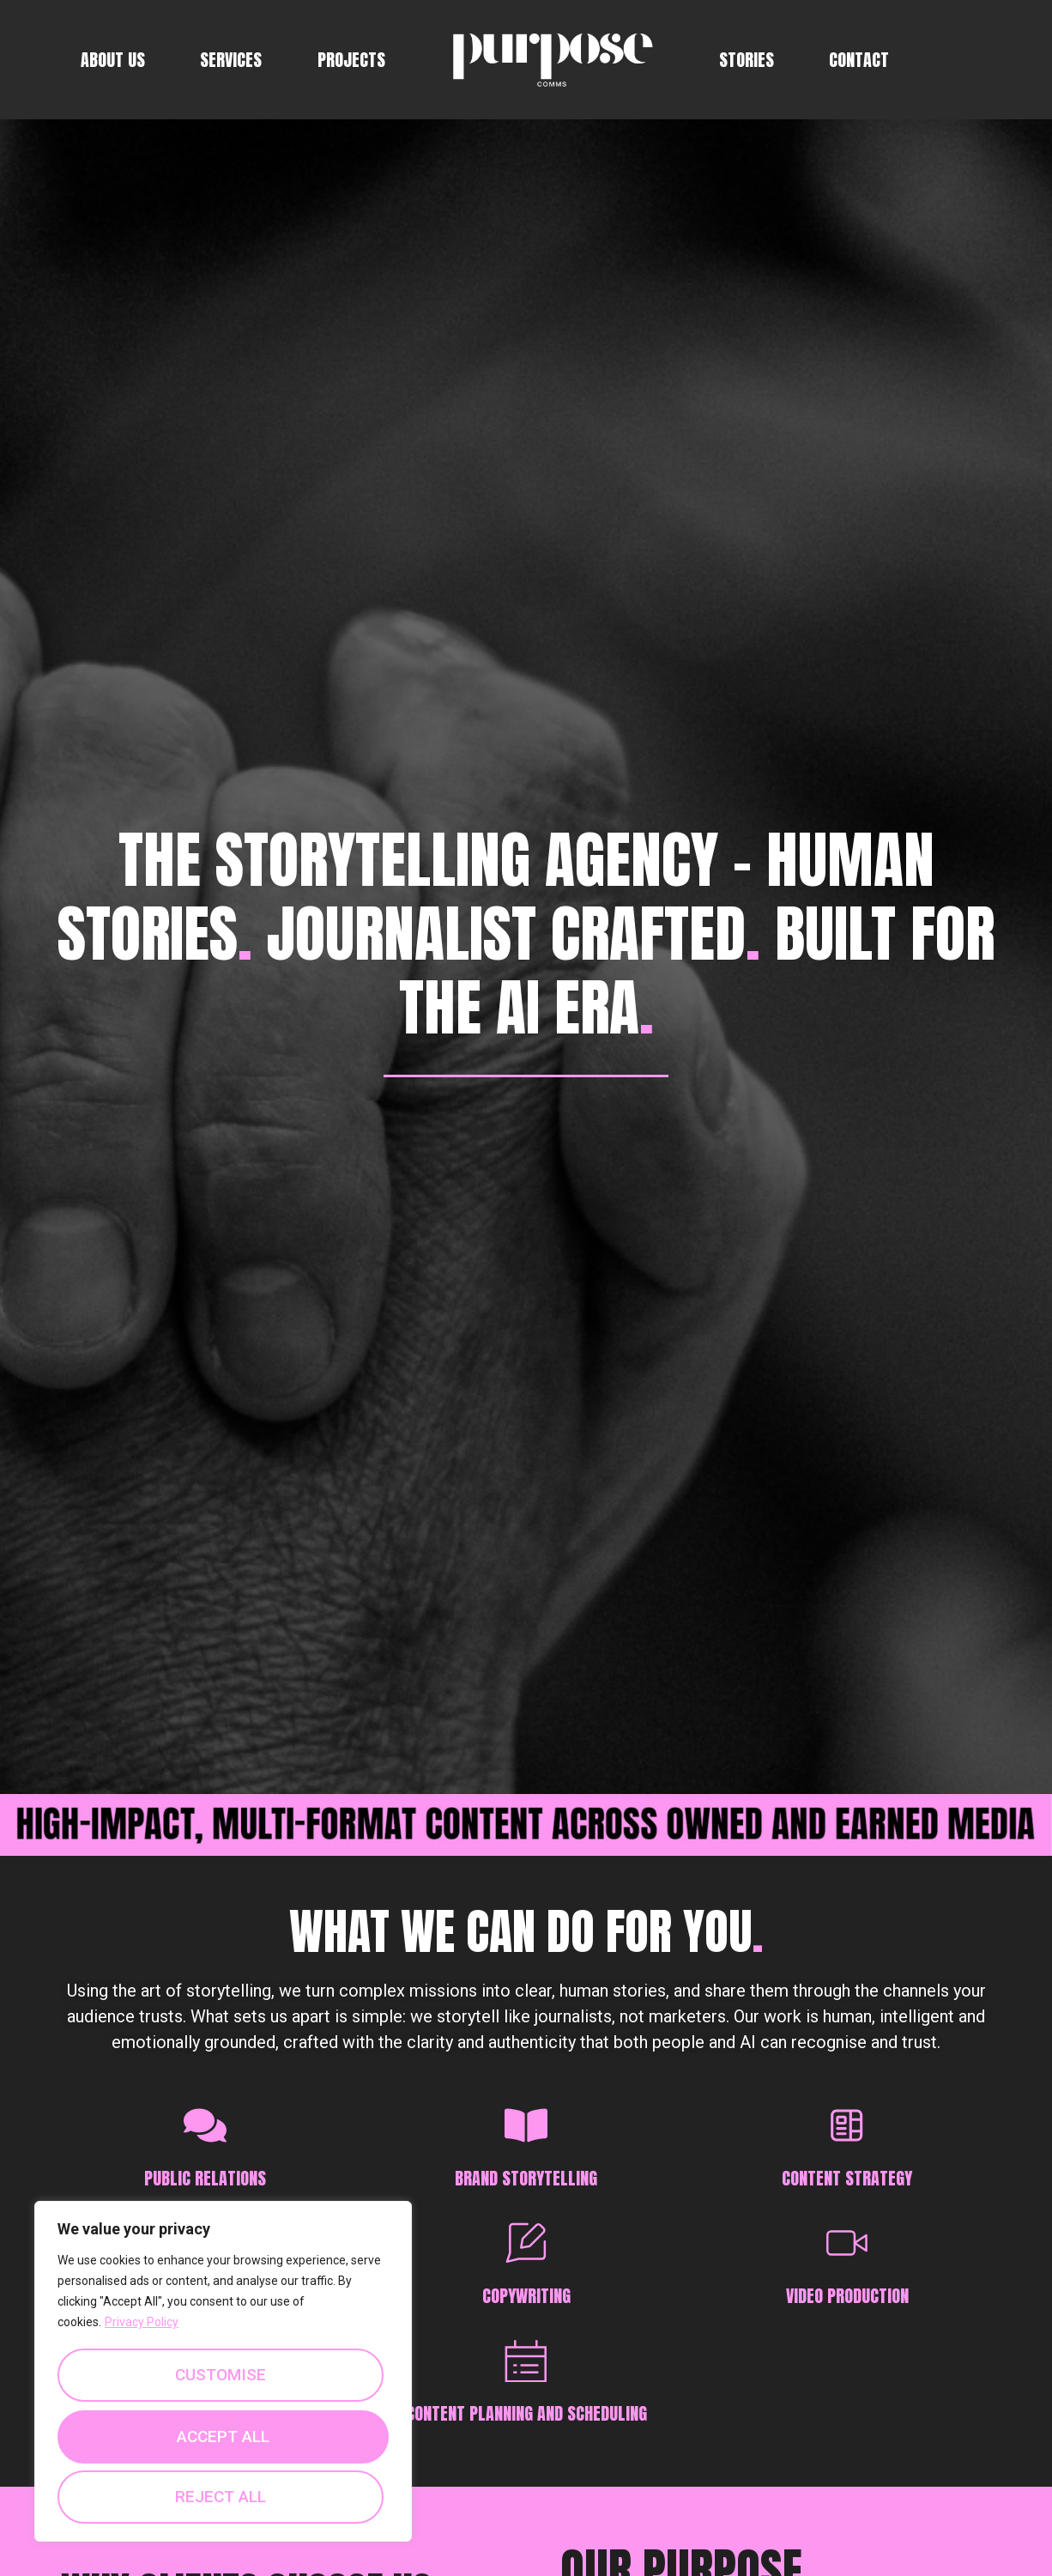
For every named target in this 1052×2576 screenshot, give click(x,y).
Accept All (223, 2494)
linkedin (989, 60)
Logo (552, 60)
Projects (351, 59)
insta (962, 60)
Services (231, 59)
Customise (220, 2369)
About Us (113, 59)
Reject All (220, 2431)
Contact (859, 59)
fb (934, 60)
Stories (746, 59)
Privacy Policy (141, 2316)
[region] (223, 2368)
